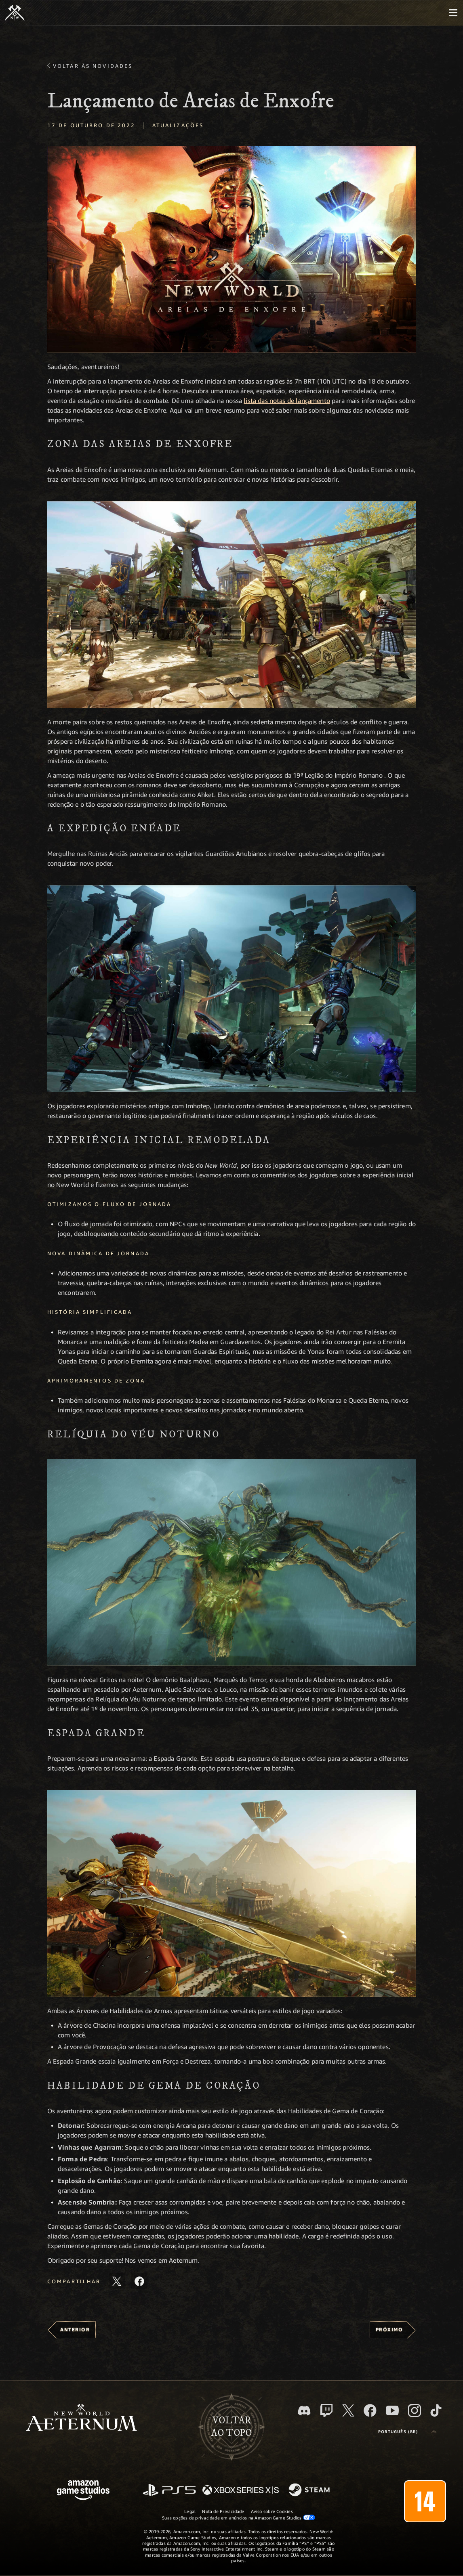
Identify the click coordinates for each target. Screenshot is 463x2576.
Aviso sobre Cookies (272, 2511)
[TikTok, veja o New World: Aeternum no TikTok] (436, 2410)
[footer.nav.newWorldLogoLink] (81, 2418)
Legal (190, 2511)
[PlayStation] (169, 2490)
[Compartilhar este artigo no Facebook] (139, 2281)
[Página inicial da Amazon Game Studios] (83, 2491)
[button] (231, 249)
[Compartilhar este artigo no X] (117, 2281)
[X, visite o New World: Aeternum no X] (348, 2410)
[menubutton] (453, 12)
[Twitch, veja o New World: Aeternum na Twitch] (326, 2410)
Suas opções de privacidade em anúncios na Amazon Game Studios (238, 2517)
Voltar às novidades (93, 66)
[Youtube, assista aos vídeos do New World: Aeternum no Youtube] (392, 2410)
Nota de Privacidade (223, 2511)
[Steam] (310, 2490)
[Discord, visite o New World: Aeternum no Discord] (304, 2411)
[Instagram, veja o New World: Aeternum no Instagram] (414, 2410)
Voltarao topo (231, 2427)
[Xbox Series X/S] (240, 2490)
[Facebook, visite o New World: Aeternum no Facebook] (370, 2410)
